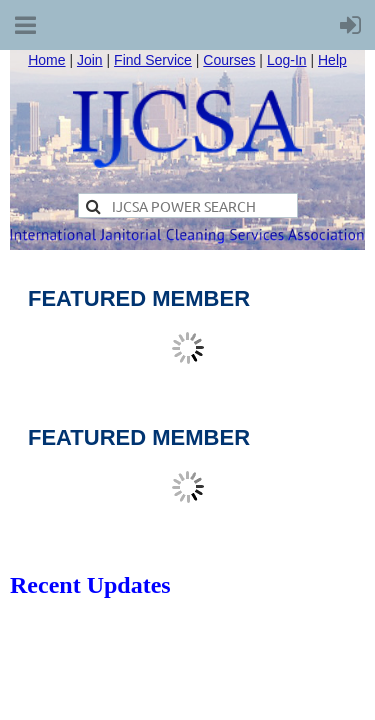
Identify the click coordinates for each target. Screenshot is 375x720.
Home (46, 60)
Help (332, 60)
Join (90, 60)
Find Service (153, 60)
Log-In (287, 60)
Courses (229, 60)
